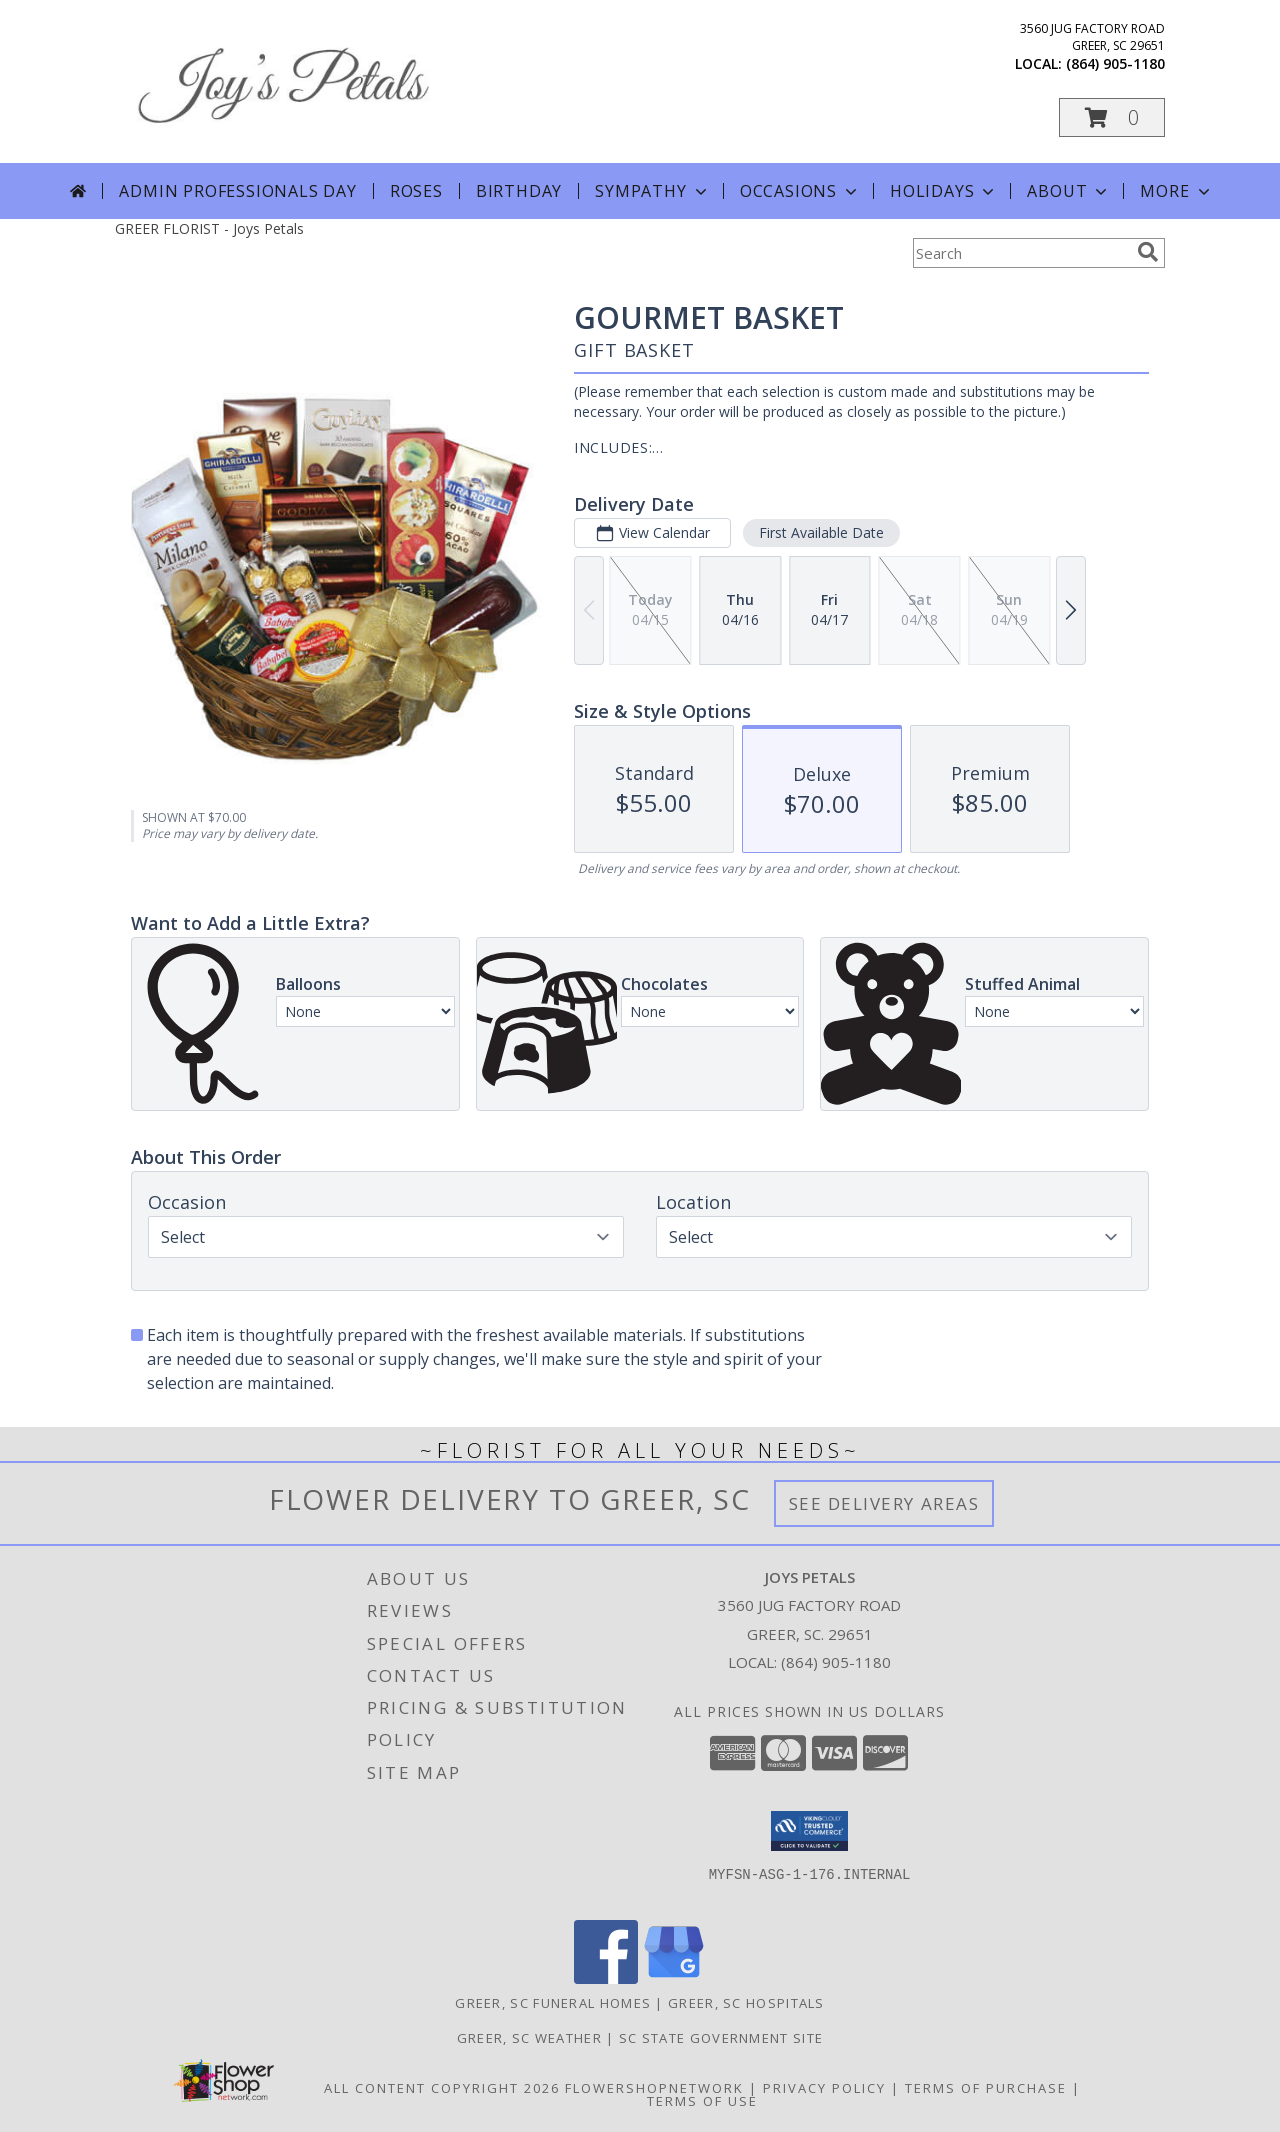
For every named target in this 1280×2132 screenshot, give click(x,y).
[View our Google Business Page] (674, 1978)
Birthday (519, 191)
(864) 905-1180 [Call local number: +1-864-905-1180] (1115, 63)
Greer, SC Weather (529, 2038)
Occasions (800, 191)
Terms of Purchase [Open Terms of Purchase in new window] (986, 2088)
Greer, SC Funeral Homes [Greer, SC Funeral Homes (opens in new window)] (553, 2003)
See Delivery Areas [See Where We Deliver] (884, 1503)
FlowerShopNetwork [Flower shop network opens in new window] (654, 2088)
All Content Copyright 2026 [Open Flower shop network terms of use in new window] (442, 2088)
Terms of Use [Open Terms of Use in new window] (702, 2101)
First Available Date (821, 532)
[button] (1112, 117)
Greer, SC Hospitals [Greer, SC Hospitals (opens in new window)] (746, 2003)
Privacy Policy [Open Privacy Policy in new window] (824, 2088)
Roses (416, 191)
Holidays (944, 191)
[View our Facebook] (606, 1978)
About (1069, 191)
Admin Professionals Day (237, 191)
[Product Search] (1021, 253)
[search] (1148, 252)
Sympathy (652, 191)
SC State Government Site (721, 2038)
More (1176, 191)
